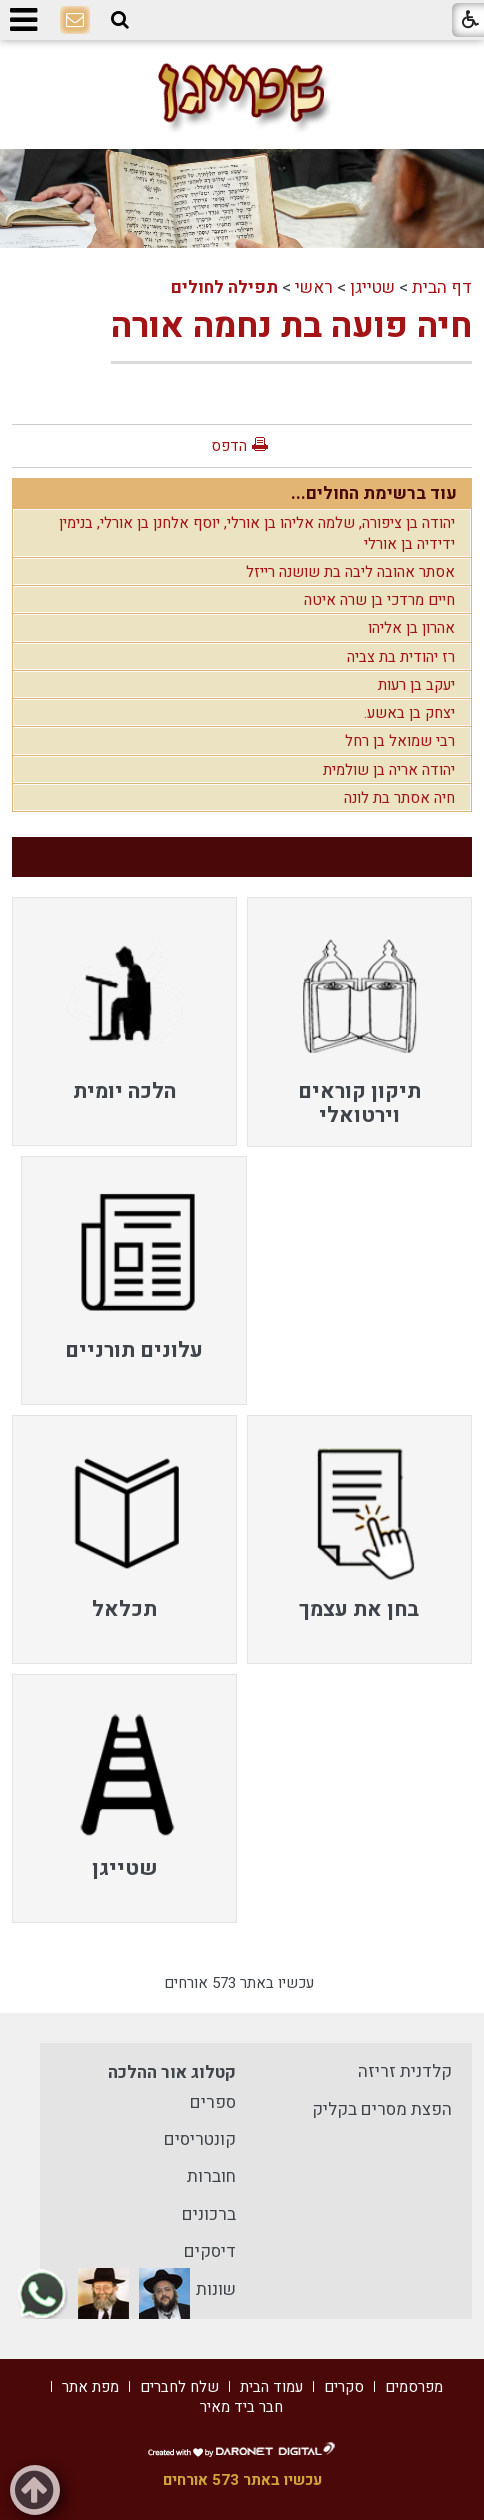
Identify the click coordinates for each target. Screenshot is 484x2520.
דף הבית (442, 287)
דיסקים (210, 2251)
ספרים (213, 2102)
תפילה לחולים (224, 287)
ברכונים (209, 2214)
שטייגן (372, 287)
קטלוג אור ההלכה (172, 2072)
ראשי (314, 287)
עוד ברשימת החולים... (374, 493)
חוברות (211, 2176)
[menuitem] (359, 1021)
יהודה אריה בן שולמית (389, 770)
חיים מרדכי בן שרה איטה (379, 600)
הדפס (229, 446)
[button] (120, 20)
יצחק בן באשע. (409, 713)
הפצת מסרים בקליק (382, 2109)
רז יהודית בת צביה (401, 657)
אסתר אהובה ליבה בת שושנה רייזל (350, 572)
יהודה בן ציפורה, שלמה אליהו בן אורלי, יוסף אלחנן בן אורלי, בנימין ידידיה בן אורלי (257, 533)
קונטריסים (200, 2139)
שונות (216, 2289)
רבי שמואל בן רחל (400, 741)
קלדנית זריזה (405, 2071)
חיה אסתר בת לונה (399, 798)
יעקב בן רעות (416, 685)
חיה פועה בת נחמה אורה (291, 326)
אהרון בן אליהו (411, 628)
